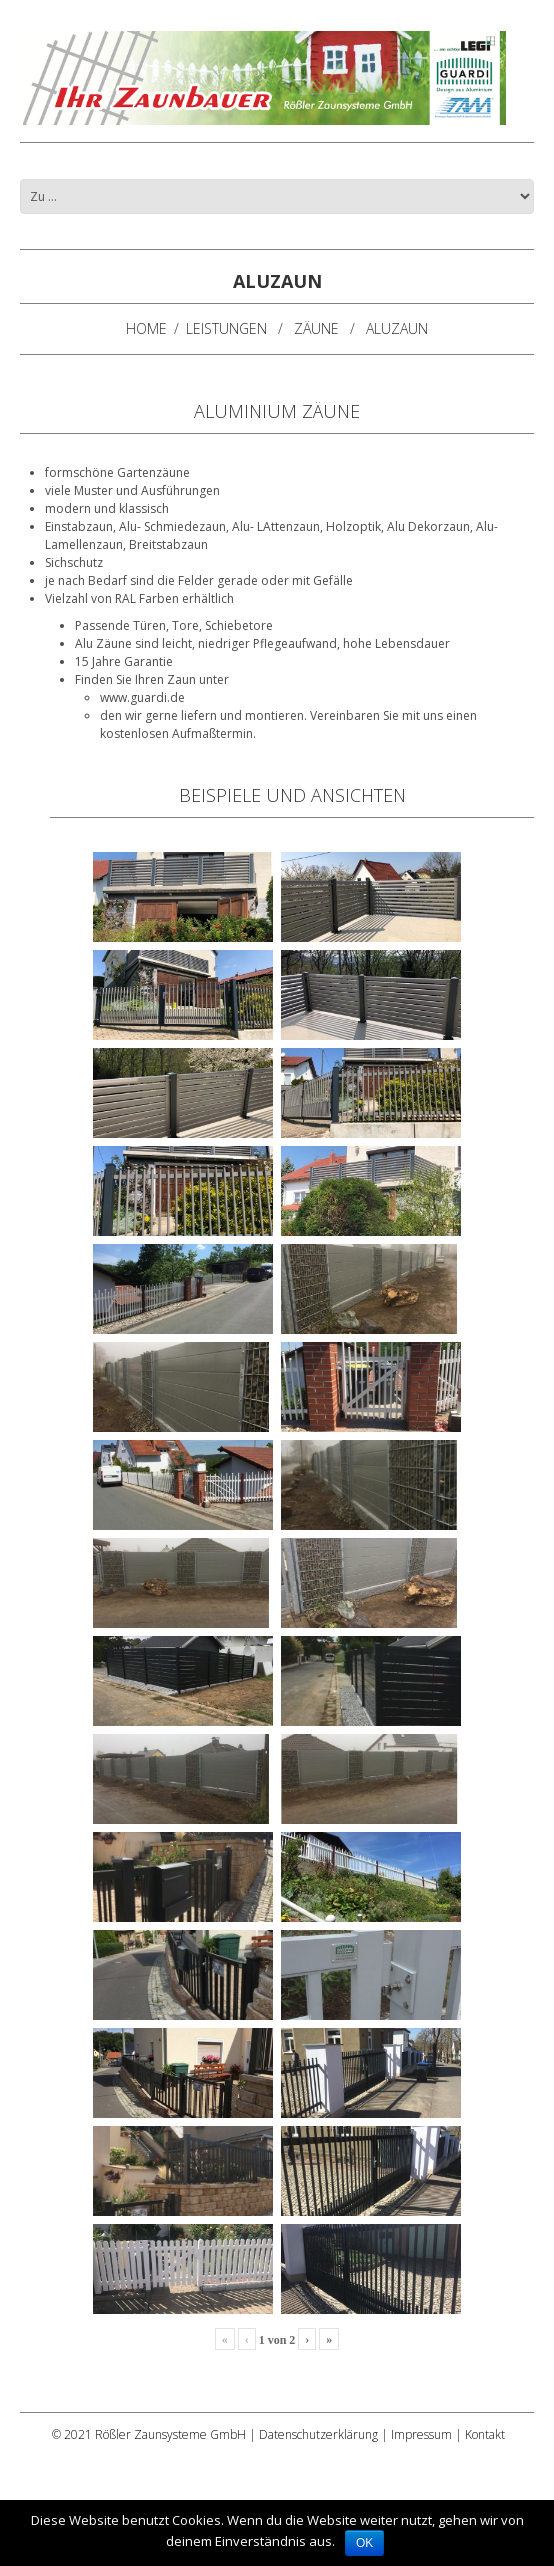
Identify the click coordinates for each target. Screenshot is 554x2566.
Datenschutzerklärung (318, 2434)
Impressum (421, 2434)
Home (146, 328)
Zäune (316, 328)
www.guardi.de (142, 697)
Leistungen (226, 328)
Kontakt (485, 2434)
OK (364, 2543)
